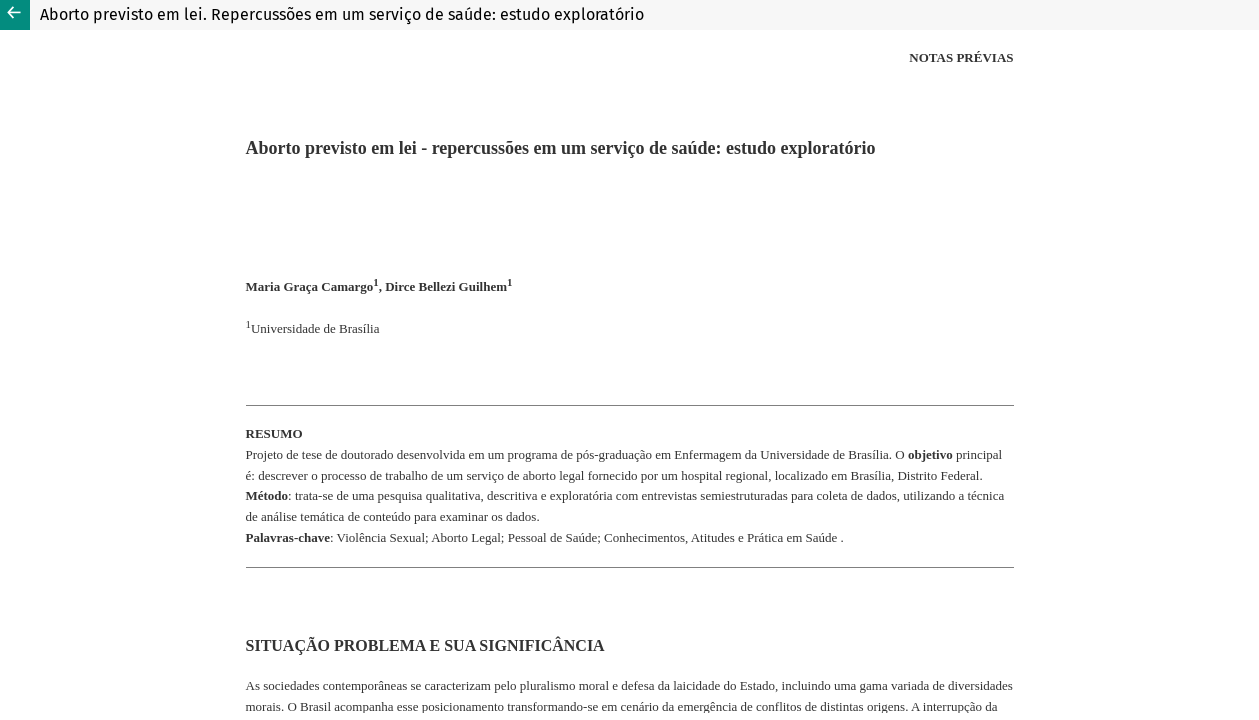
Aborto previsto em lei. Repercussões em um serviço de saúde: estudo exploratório (342, 14)
